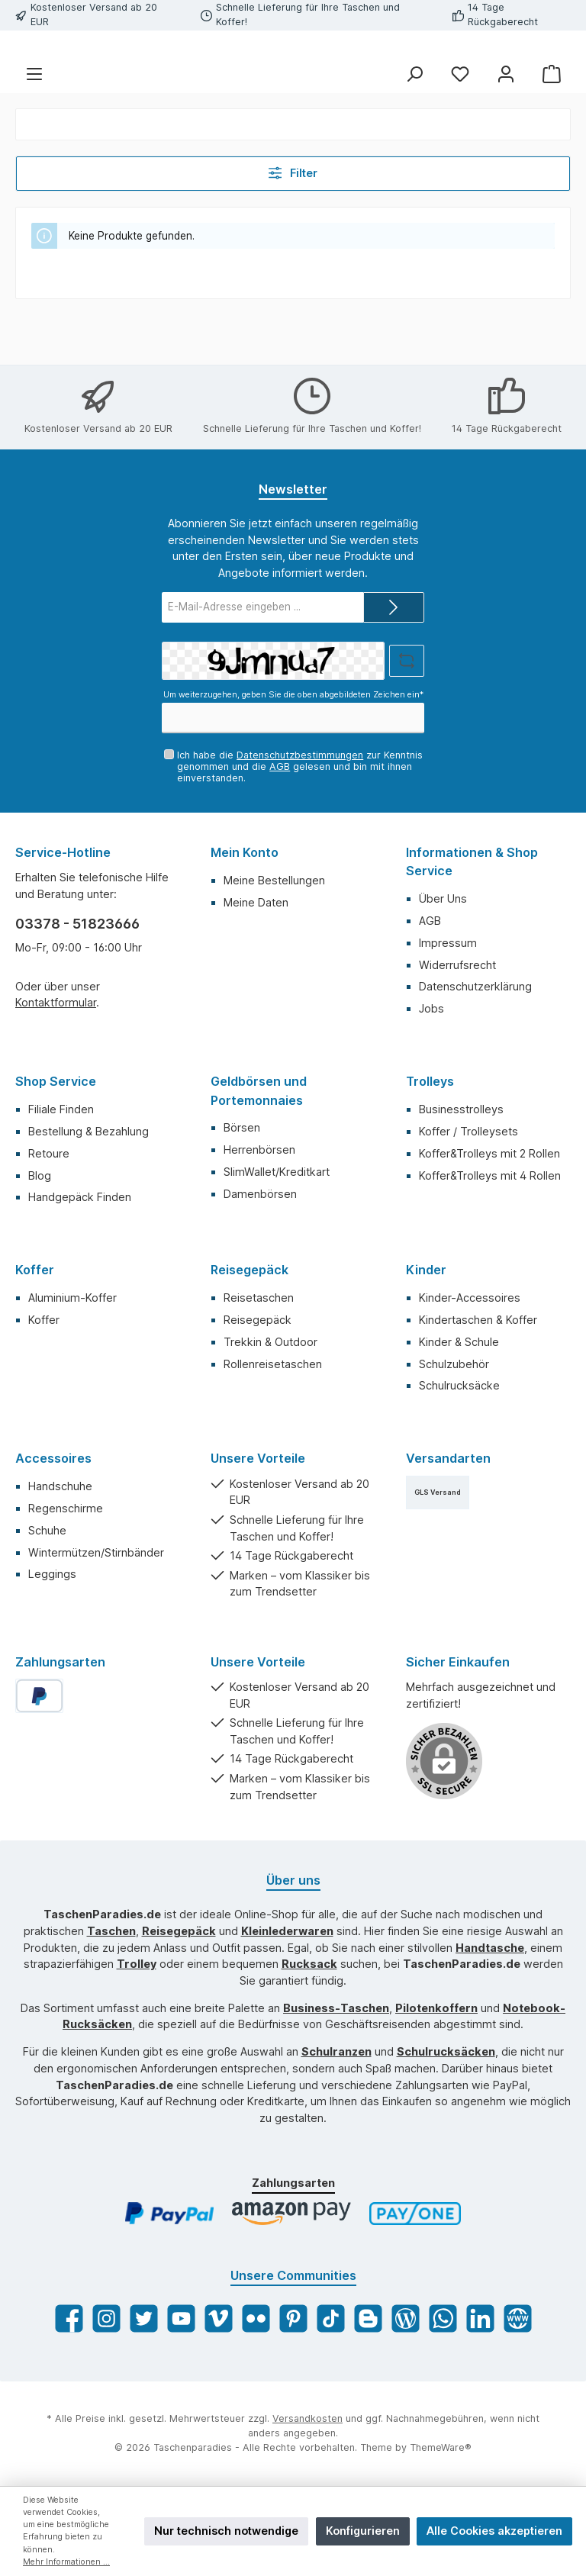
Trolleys (430, 1082)
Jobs (431, 1009)
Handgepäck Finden (79, 1197)
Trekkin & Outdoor (270, 1341)
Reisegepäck (249, 1270)
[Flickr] (256, 2319)
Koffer (34, 1270)
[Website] (518, 2319)
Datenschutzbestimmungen (300, 755)
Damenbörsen (260, 1193)
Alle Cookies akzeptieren (494, 2530)
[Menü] (34, 124)
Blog (39, 1175)
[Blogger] (368, 2319)
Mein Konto (245, 853)
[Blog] (405, 2319)
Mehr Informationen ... (66, 2562)
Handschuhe (60, 1486)
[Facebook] (69, 2319)
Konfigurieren (363, 2530)
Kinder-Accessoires (469, 1298)
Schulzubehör (454, 1363)
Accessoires (53, 1459)
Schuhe (47, 1530)
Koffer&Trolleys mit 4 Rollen (490, 1175)
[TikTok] (331, 2319)
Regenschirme (65, 1508)
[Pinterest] (293, 2319)
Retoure (48, 1153)
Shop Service (55, 1082)
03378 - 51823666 (77, 924)
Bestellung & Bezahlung (88, 1131)
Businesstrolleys (461, 1109)
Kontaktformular (55, 1003)
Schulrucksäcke (459, 1386)
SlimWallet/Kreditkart (277, 1171)
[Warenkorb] (552, 124)
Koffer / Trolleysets (468, 1131)
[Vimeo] (218, 2319)
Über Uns (443, 899)
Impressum (448, 942)
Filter (293, 223)
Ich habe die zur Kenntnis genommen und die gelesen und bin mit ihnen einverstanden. (300, 766)
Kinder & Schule (459, 1341)
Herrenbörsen (259, 1150)
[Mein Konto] (506, 124)
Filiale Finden (61, 1109)
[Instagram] (106, 2319)
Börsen (242, 1128)
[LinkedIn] (480, 2319)
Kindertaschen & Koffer (478, 1319)
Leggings (52, 1574)
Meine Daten (256, 902)
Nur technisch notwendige (226, 2530)
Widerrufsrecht (457, 964)
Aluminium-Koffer (72, 1298)
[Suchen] (414, 124)
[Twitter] (144, 2319)
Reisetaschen (259, 1298)
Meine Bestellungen (274, 880)
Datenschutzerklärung (475, 986)
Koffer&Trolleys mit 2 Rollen (489, 1153)
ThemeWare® (441, 2448)
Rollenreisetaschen (273, 1363)
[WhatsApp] (443, 2319)
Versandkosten (307, 2419)
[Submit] (393, 607)
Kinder (426, 1270)
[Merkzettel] (460, 124)
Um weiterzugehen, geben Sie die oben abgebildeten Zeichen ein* (293, 695)
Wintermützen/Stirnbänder (96, 1552)
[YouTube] (181, 2319)
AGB (279, 766)
